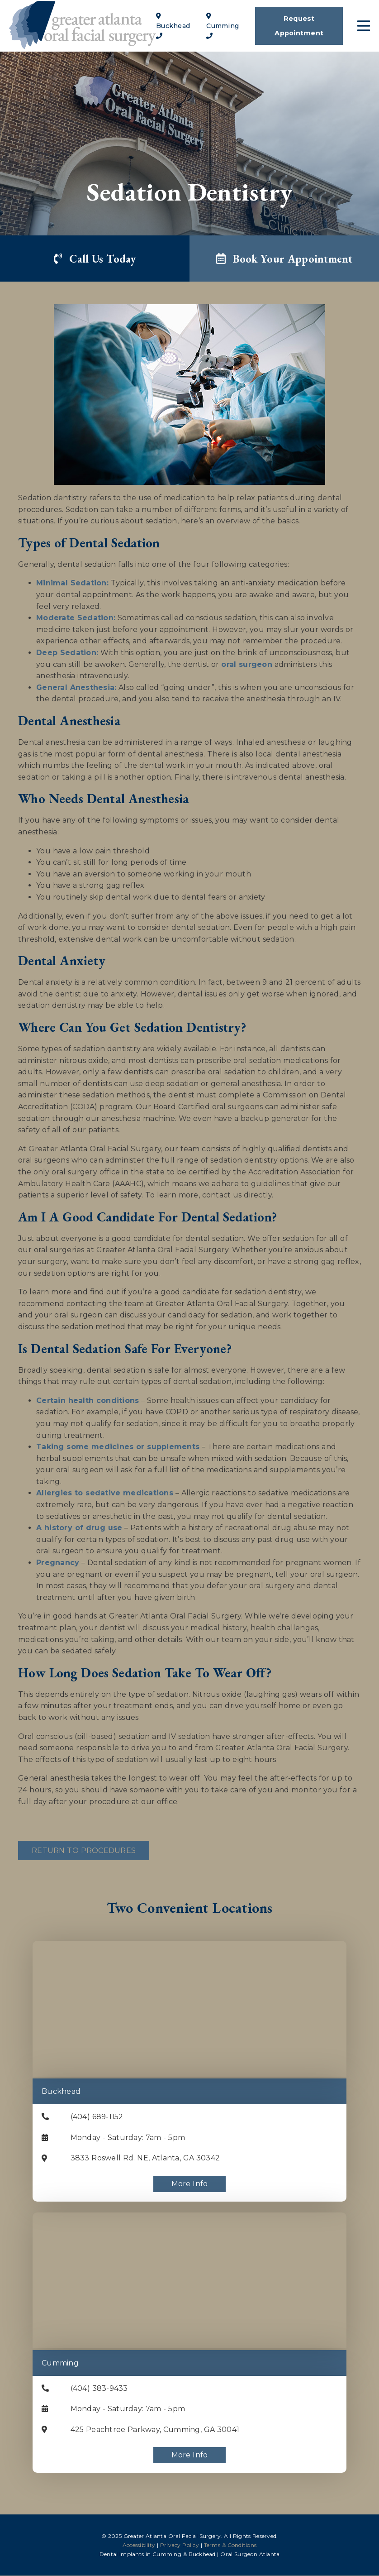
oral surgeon (246, 665)
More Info (189, 2184)
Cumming (60, 2363)
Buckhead (61, 2092)
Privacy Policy (179, 2545)
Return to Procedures (84, 1851)
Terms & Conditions (230, 2545)
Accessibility (139, 2545)
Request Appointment (299, 25)
